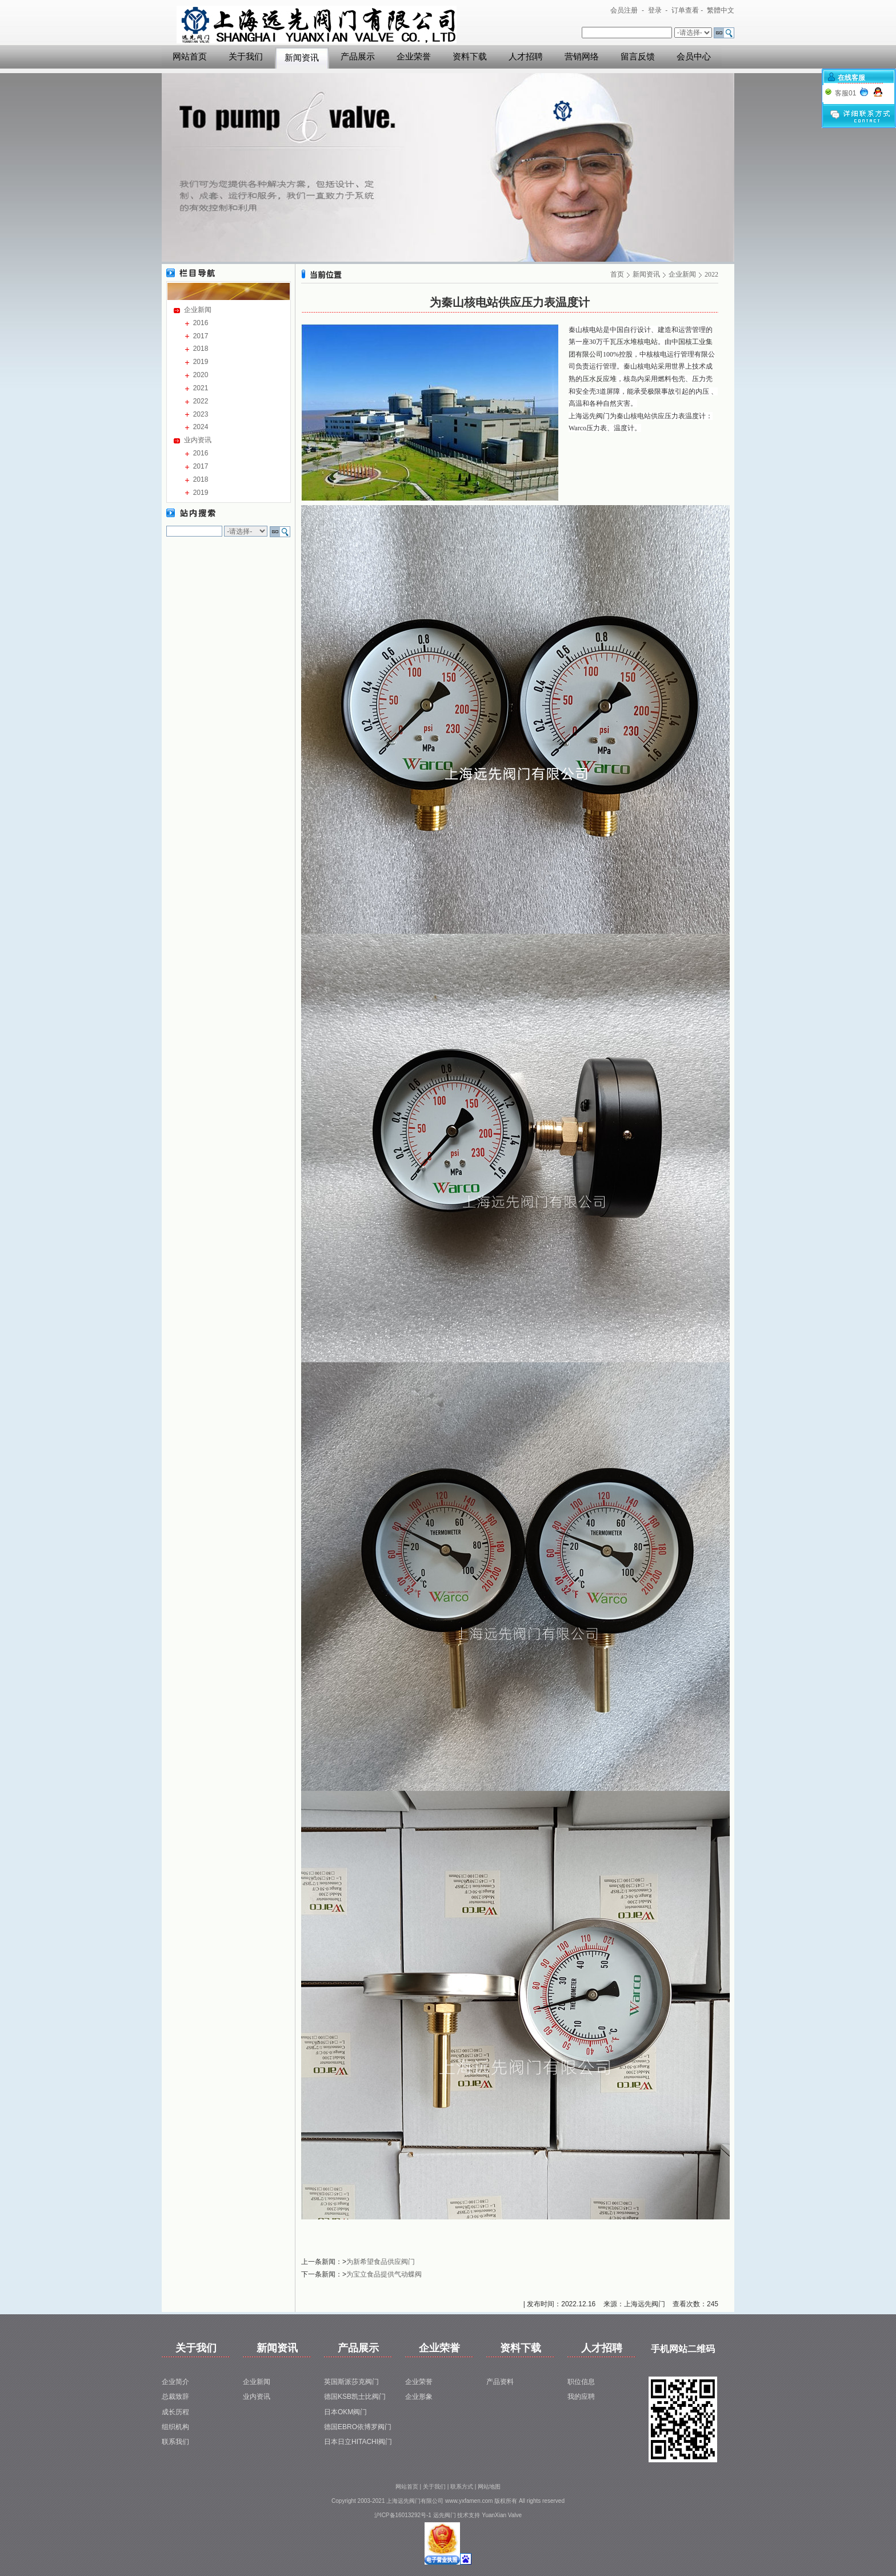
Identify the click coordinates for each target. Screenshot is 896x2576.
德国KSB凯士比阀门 (355, 2397)
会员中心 (694, 56)
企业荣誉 (414, 56)
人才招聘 (526, 56)
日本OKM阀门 (345, 2412)
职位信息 (581, 2382)
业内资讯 (197, 440)
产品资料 (500, 2382)
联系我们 (175, 2442)
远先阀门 (444, 2515)
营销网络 (582, 56)
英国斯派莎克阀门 (351, 2382)
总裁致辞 (175, 2397)
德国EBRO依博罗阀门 (357, 2427)
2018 (201, 349)
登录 (655, 10)
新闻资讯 (302, 57)
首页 (617, 274)
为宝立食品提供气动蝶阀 (384, 2274)
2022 (201, 401)
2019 (201, 362)
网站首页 (190, 56)
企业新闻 (197, 310)
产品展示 (358, 56)
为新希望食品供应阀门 (380, 2262)
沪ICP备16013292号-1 (402, 2515)
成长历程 (175, 2412)
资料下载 (470, 56)
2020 (201, 375)
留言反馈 (638, 56)
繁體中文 (720, 10)
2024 (201, 427)
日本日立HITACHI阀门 (358, 2442)
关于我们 (246, 56)
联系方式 (461, 2486)
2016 (201, 323)
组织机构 (175, 2427)
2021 (201, 388)
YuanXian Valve (502, 2515)
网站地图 (489, 2486)
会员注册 (624, 10)
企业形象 (419, 2397)
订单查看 (685, 10)
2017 (201, 336)
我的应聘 (581, 2397)
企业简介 (175, 2382)
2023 (201, 414)
